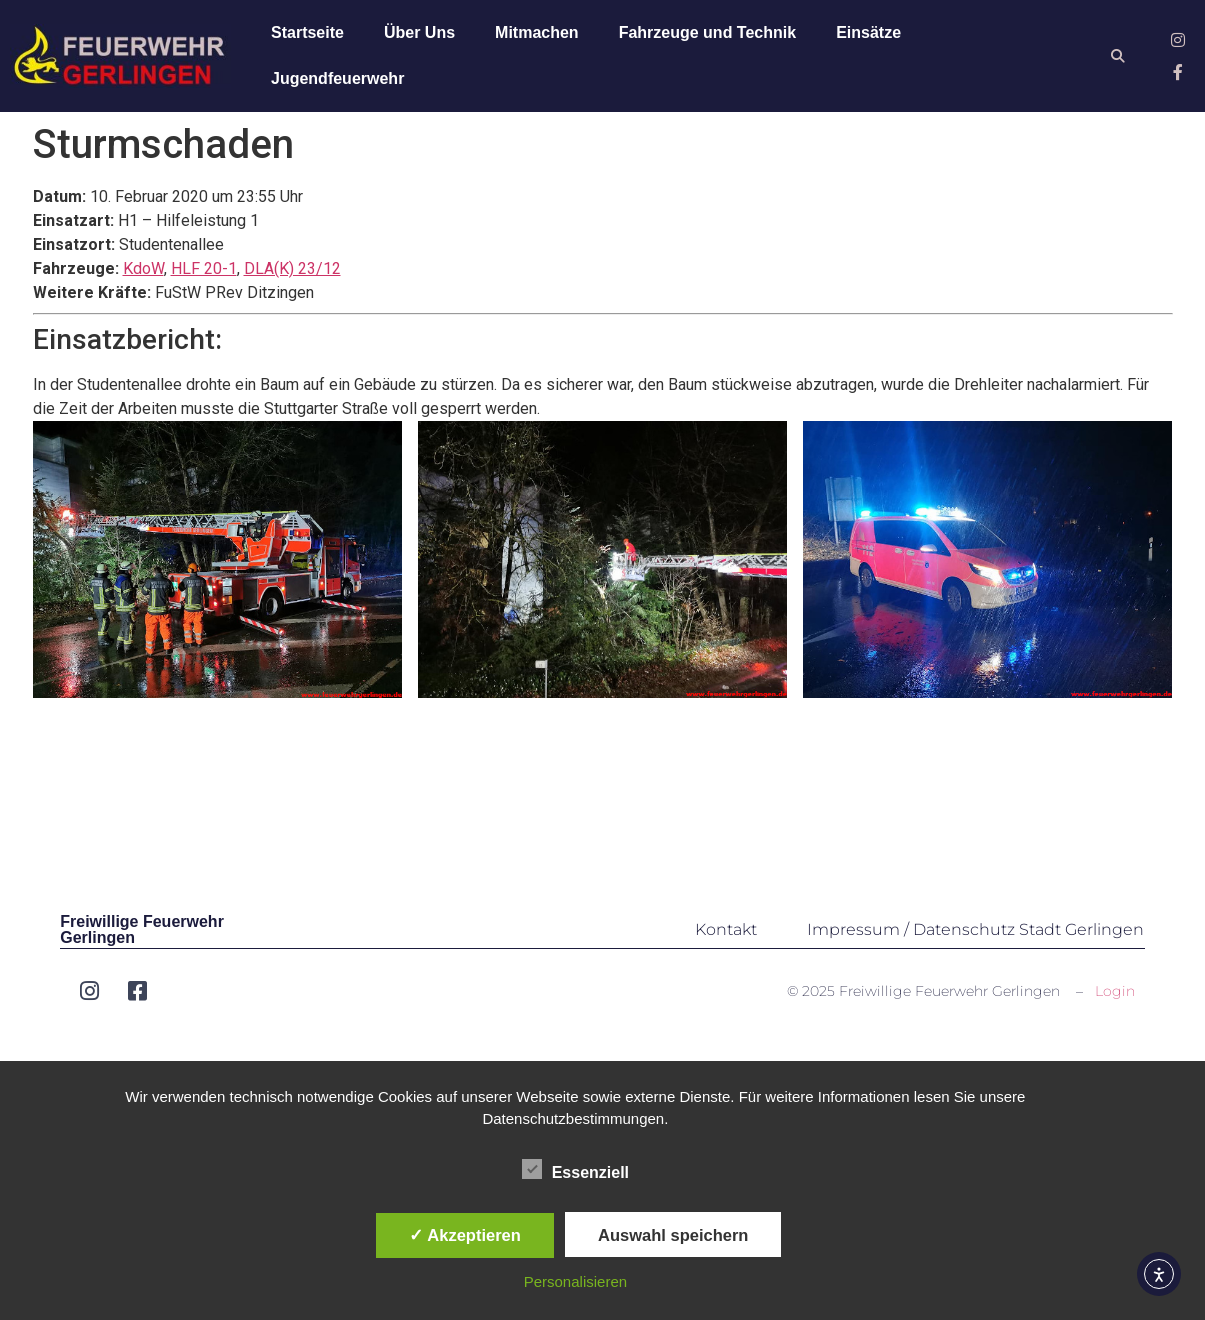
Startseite (307, 32)
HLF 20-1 (204, 268)
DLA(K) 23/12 (292, 268)
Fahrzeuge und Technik (708, 32)
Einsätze (868, 32)
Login (1115, 991)
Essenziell (575, 1169)
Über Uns (419, 32)
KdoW (143, 268)
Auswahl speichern (673, 1235)
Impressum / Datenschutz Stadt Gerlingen (975, 929)
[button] (1117, 56)
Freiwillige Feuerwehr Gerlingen (142, 929)
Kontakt (726, 929)
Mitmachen (537, 32)
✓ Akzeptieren (465, 1235)
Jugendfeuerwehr (337, 78)
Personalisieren (575, 1281)
